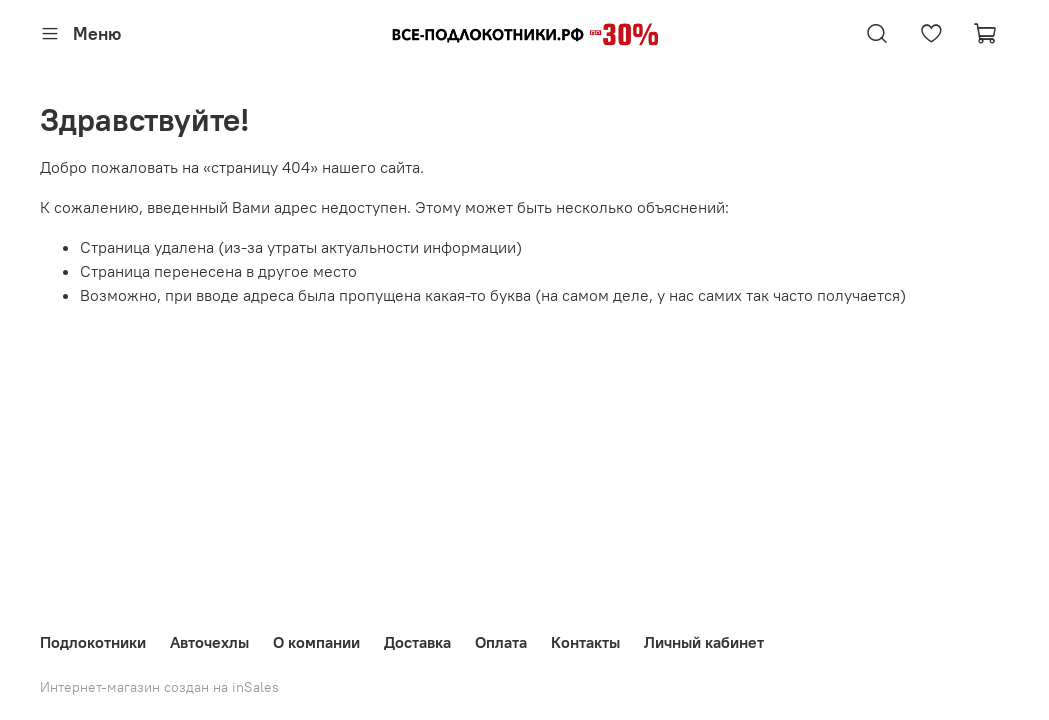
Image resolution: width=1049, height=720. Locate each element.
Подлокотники (93, 642)
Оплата (501, 642)
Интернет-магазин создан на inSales (159, 687)
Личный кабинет (704, 642)
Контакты (585, 642)
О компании (316, 642)
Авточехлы (209, 642)
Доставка (417, 642)
